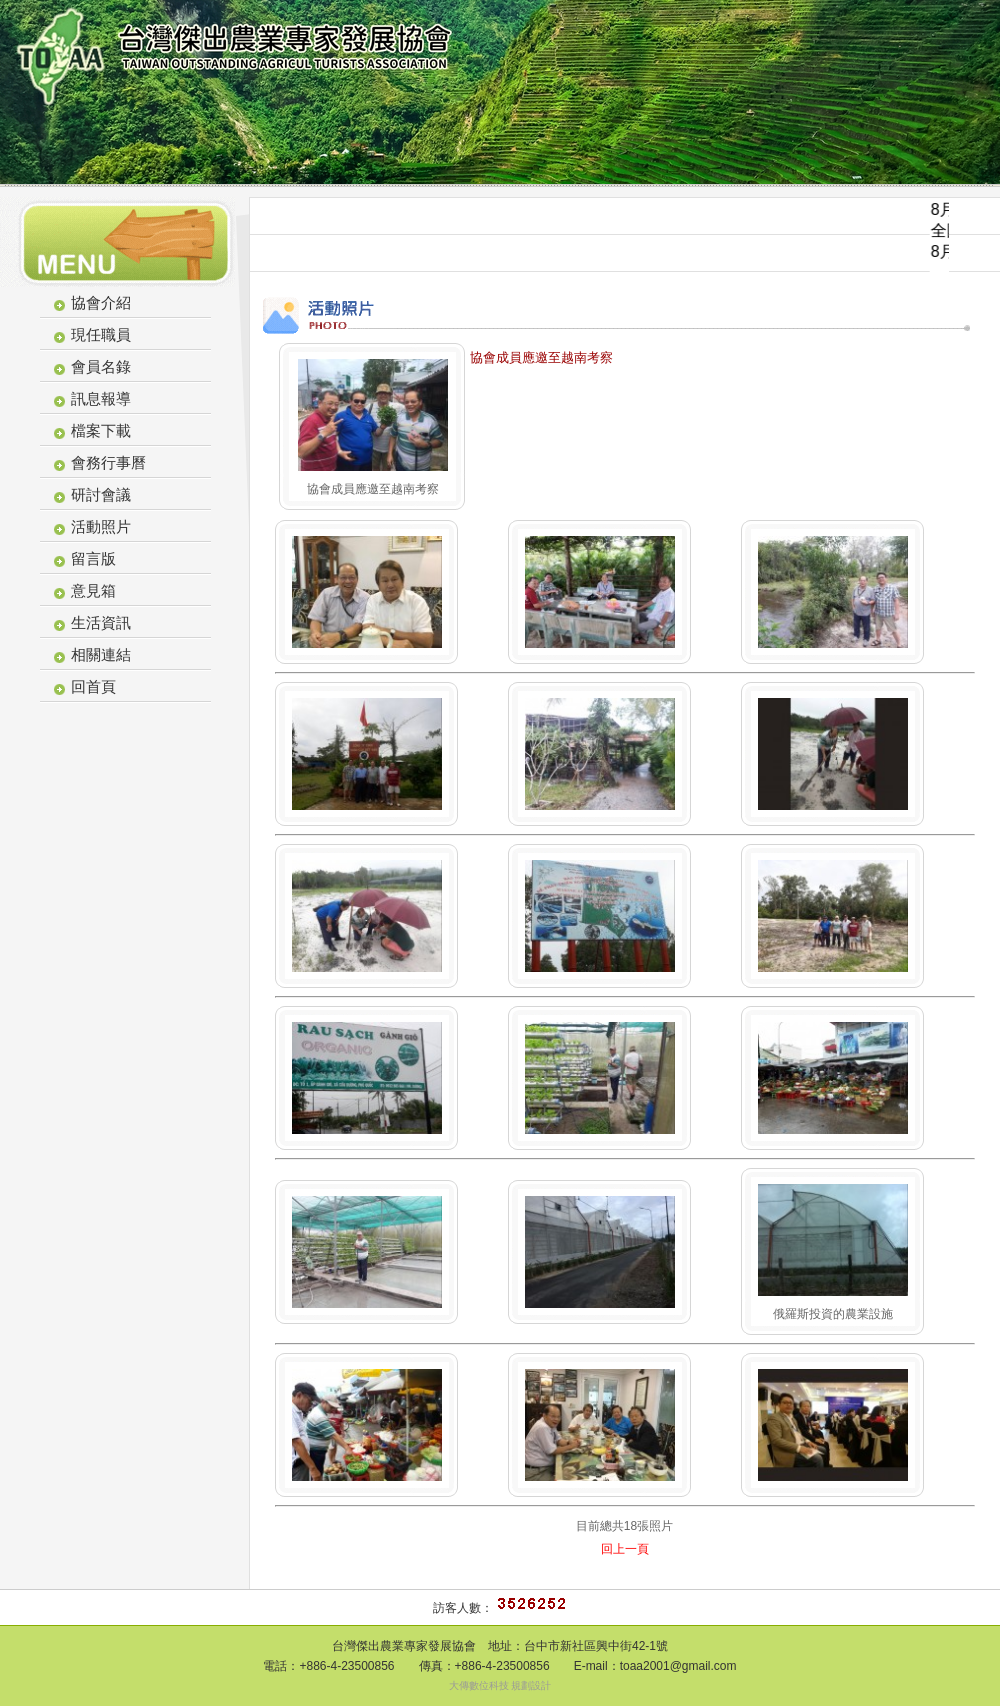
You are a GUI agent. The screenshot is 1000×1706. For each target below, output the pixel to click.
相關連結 (101, 654)
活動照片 (101, 526)
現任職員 (101, 334)
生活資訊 (101, 622)
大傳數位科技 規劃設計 (500, 1685)
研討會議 (101, 494)
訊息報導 (101, 398)
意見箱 (93, 590)
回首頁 (93, 686)
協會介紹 (101, 302)
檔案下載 (101, 430)
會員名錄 (101, 366)
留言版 (93, 558)
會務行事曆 (108, 462)
